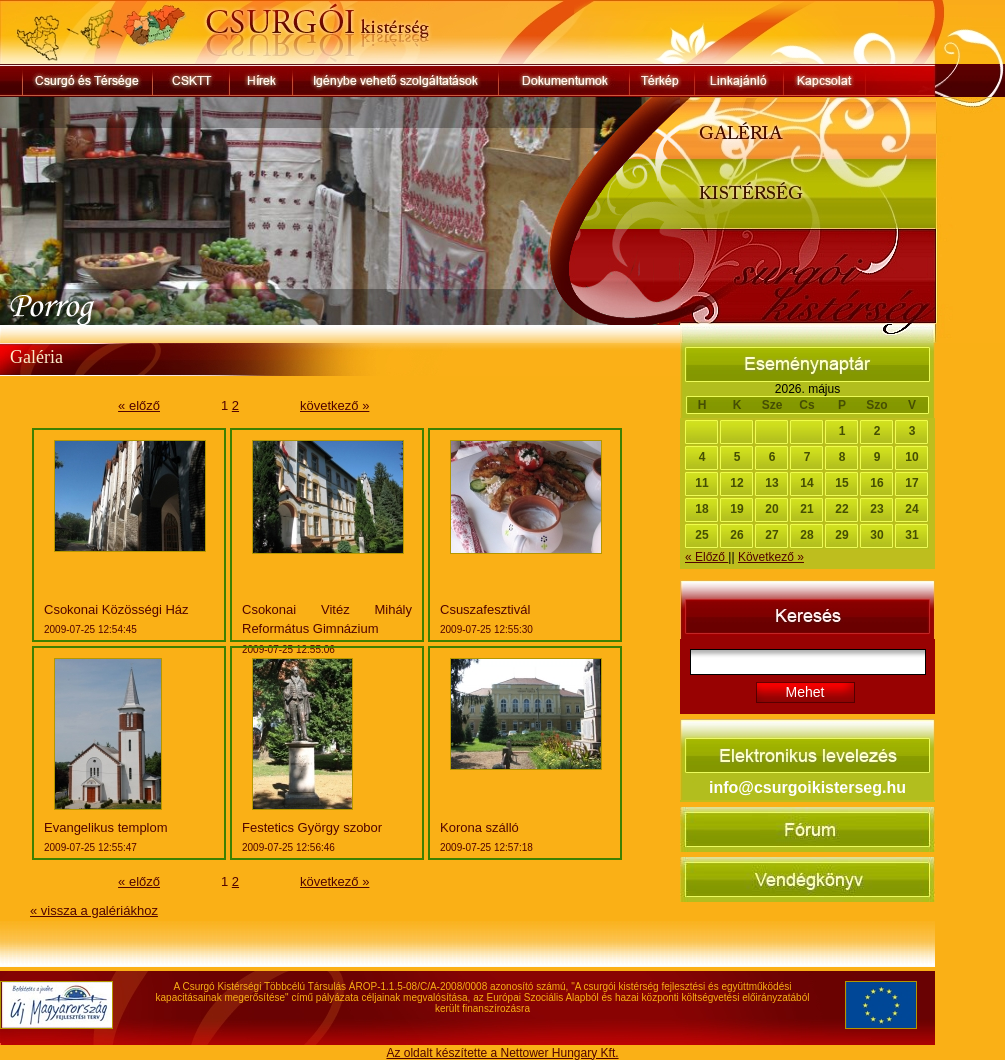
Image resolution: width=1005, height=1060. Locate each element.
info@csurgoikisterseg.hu (807, 787)
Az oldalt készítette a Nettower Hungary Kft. (502, 1053)
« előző (139, 405)
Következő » (771, 557)
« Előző (706, 557)
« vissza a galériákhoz (94, 910)
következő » (334, 405)
